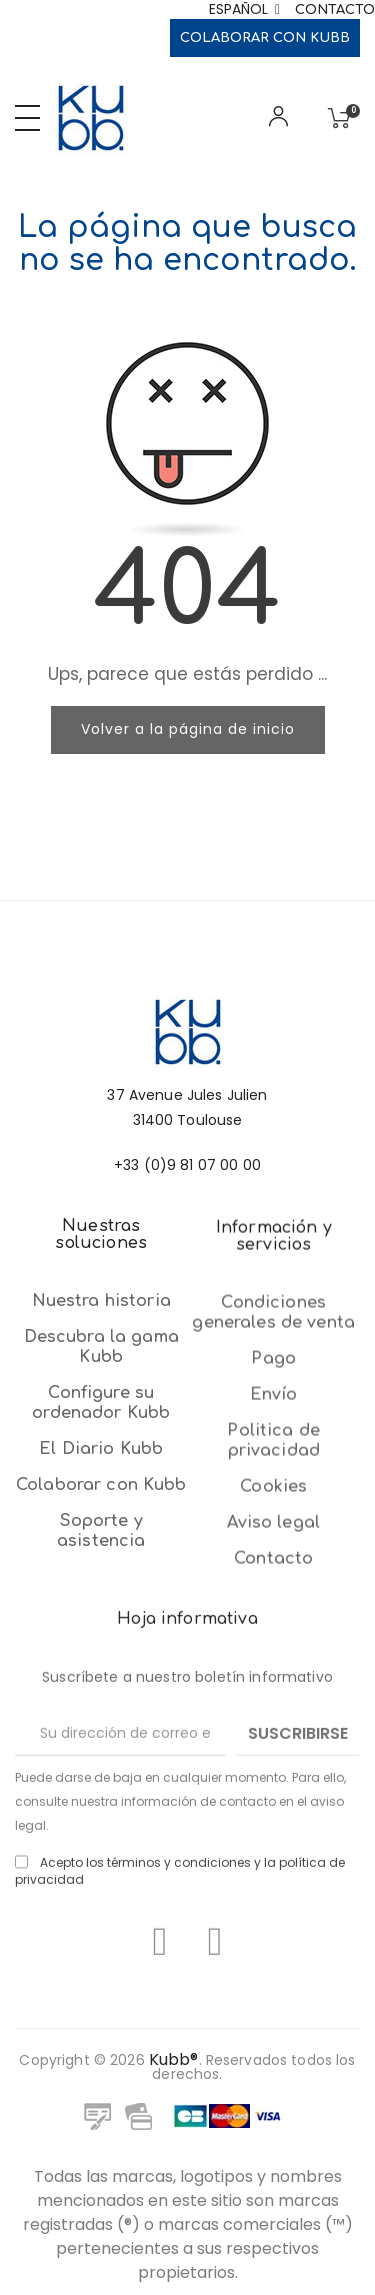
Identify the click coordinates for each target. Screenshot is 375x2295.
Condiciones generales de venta (273, 1607)
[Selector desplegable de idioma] (244, 10)
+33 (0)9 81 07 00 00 (187, 1248)
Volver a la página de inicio (188, 729)
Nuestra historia (101, 1495)
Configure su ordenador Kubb (101, 1597)
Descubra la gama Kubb (101, 1541)
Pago (273, 1653)
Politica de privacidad (273, 1735)
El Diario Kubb (101, 1643)
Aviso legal (273, 1817)
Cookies (273, 1781)
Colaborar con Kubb (265, 38)
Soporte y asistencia (101, 1725)
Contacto (335, 10)
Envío (274, 1689)
